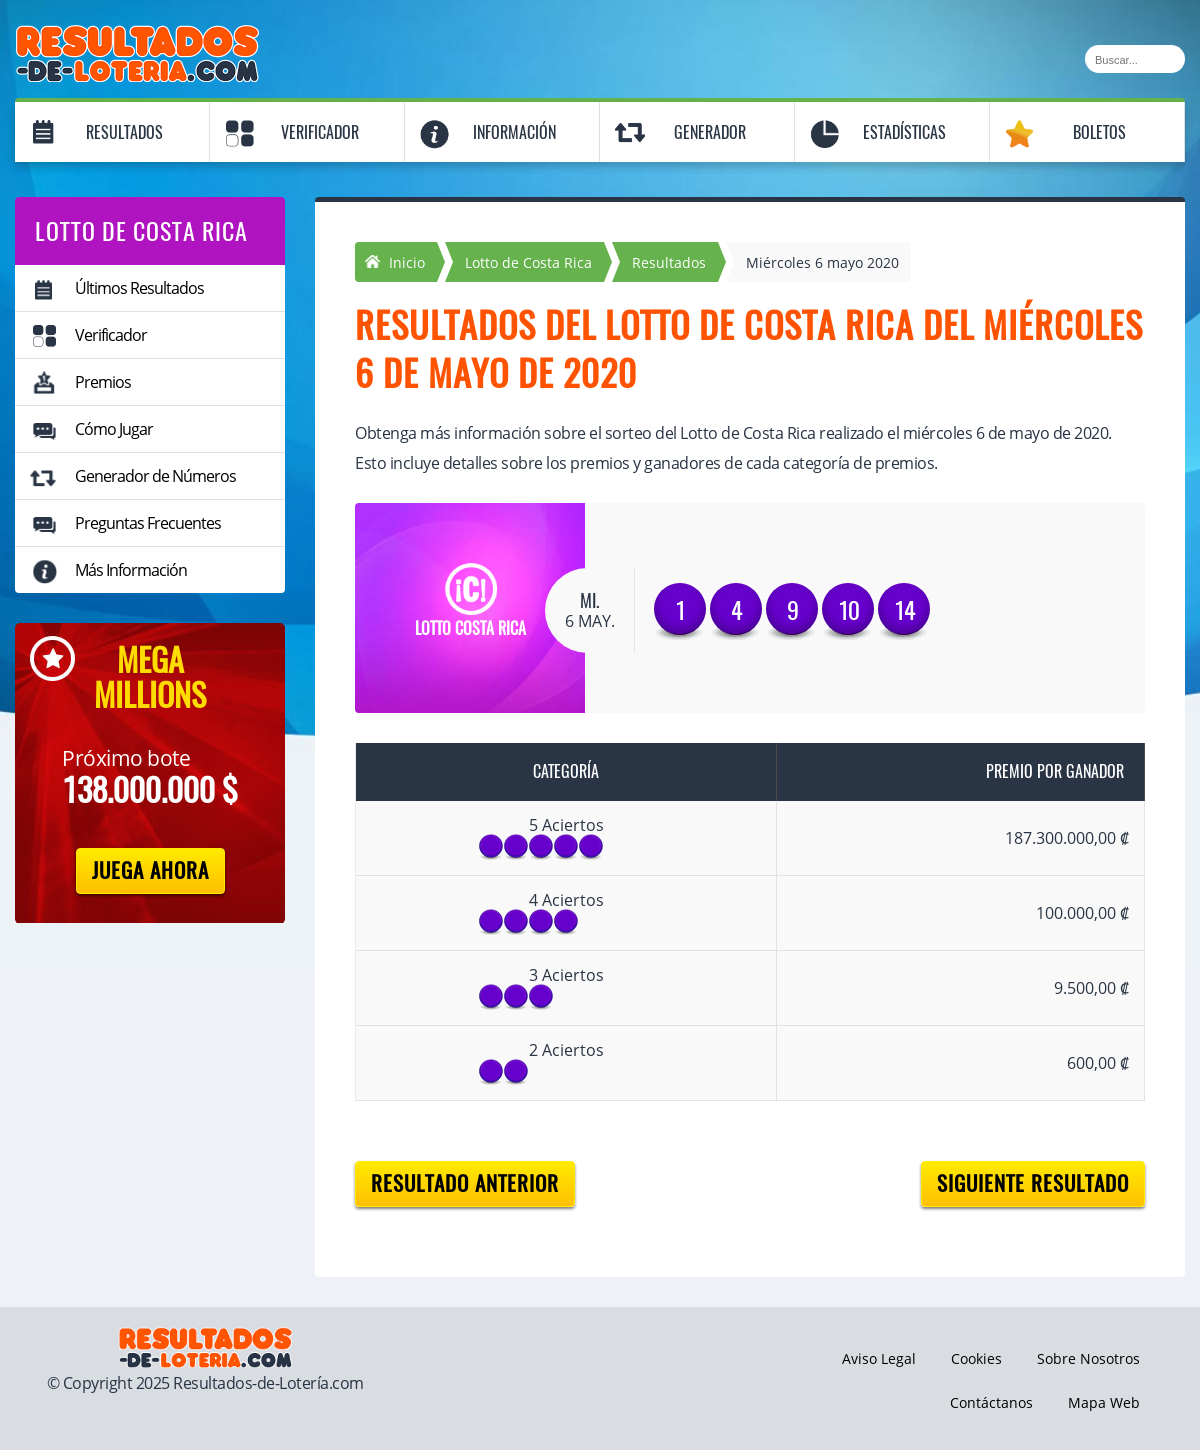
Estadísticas (904, 132)
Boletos (1099, 132)
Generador (710, 132)
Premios (103, 382)
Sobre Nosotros (1088, 1358)
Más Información (131, 570)
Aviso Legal (879, 1358)
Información (514, 132)
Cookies (976, 1358)
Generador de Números (155, 476)
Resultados (124, 132)
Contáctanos (991, 1402)
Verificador (320, 132)
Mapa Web (1104, 1402)
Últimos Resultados (139, 288)
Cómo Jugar (114, 429)
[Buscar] (1135, 59)
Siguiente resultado (1033, 1183)
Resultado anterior (465, 1183)
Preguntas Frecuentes (148, 523)
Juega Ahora (150, 870)
